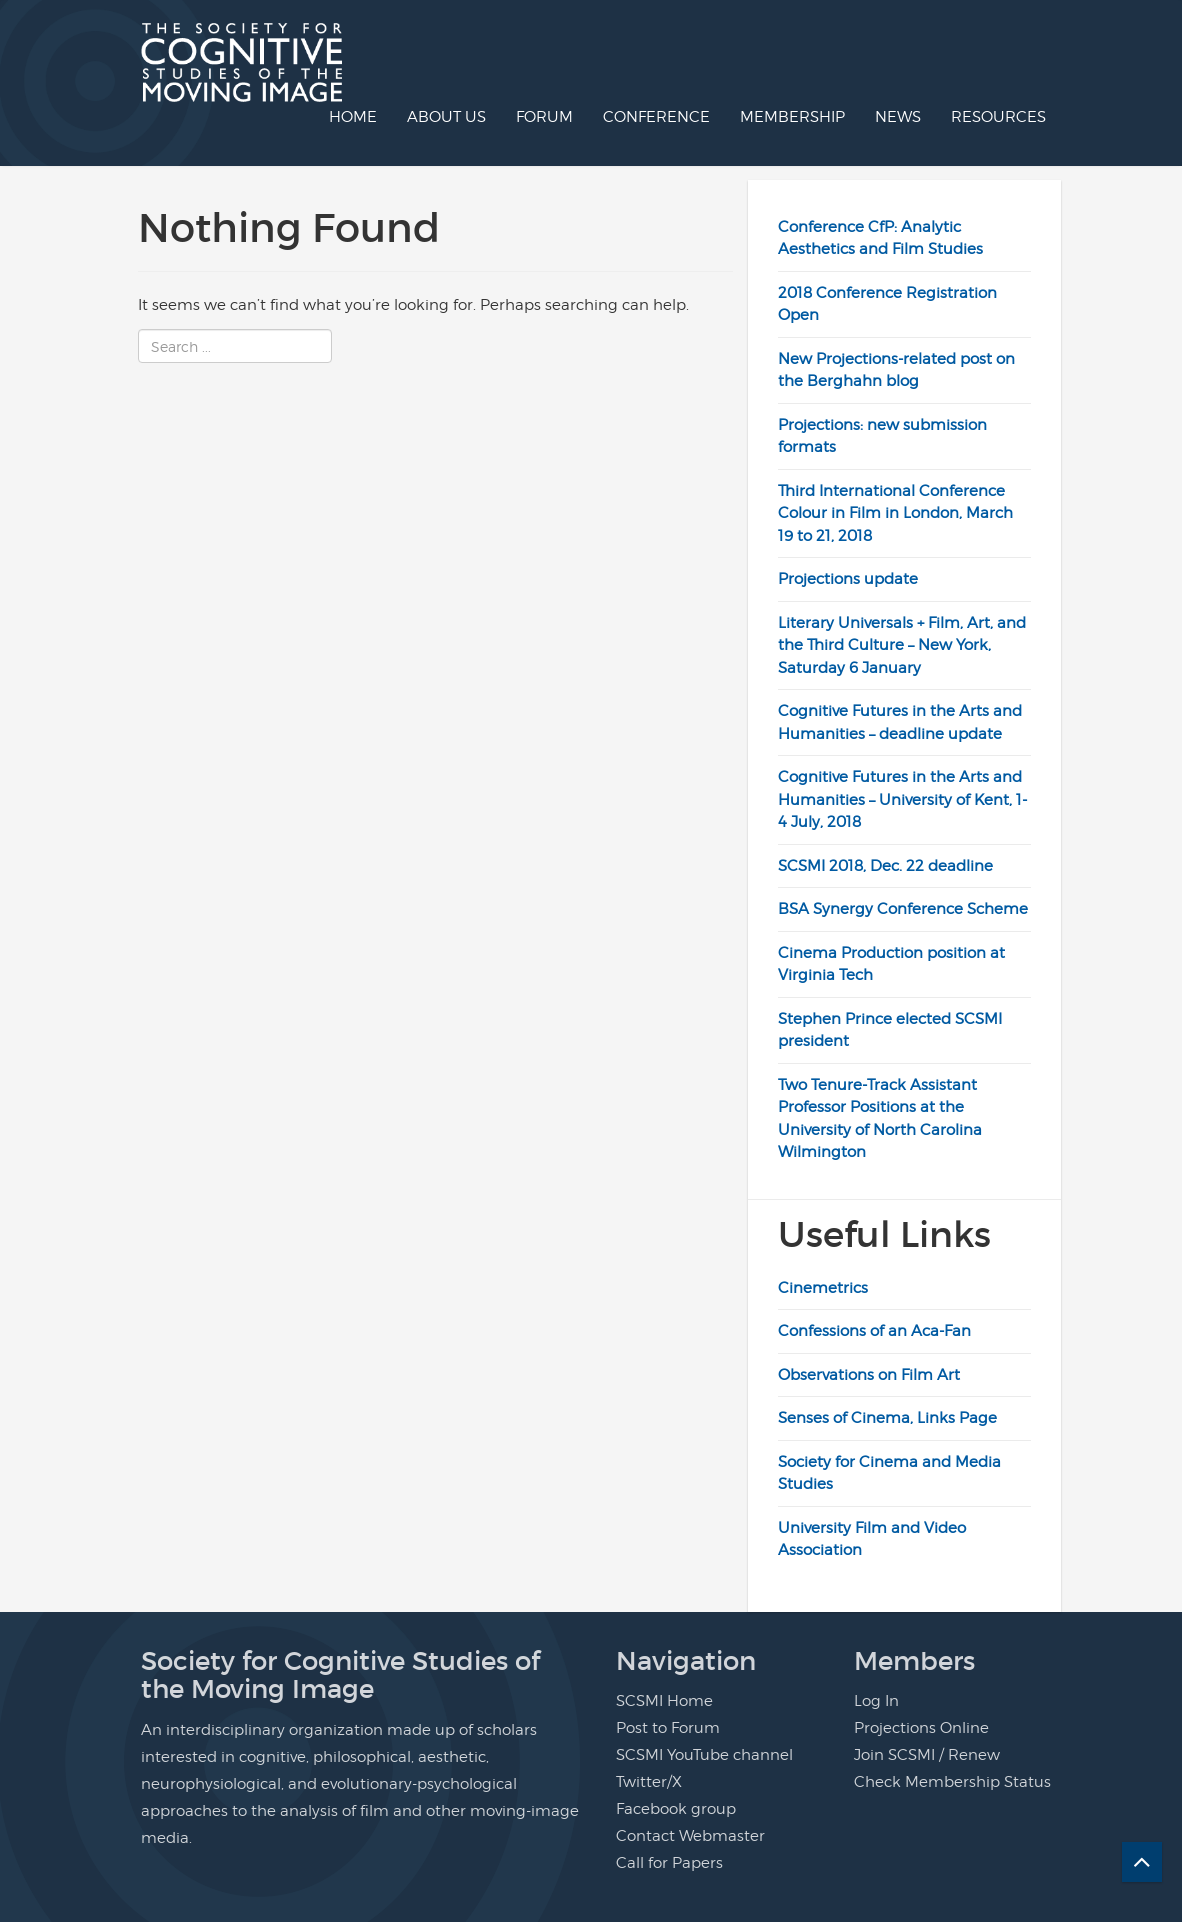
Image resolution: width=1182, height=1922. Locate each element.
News (898, 117)
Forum (544, 117)
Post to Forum (668, 1728)
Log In (876, 1701)
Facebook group (676, 1809)
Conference (656, 117)
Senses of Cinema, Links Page (887, 1418)
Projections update (848, 579)
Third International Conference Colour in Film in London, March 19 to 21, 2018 (895, 513)
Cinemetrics (823, 1288)
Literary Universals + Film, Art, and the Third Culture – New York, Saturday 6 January (902, 645)
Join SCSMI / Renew (927, 1755)
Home (353, 117)
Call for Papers (669, 1863)
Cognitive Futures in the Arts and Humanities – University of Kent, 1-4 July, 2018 (902, 799)
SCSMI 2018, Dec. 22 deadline (885, 866)
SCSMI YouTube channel (704, 1755)
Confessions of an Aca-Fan (874, 1331)
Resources (998, 117)
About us (446, 117)
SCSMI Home (664, 1701)
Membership (792, 117)
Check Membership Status (952, 1782)
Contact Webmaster (690, 1836)
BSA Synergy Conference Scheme (903, 909)
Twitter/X (649, 1782)
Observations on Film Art (869, 1375)
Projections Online (921, 1728)
